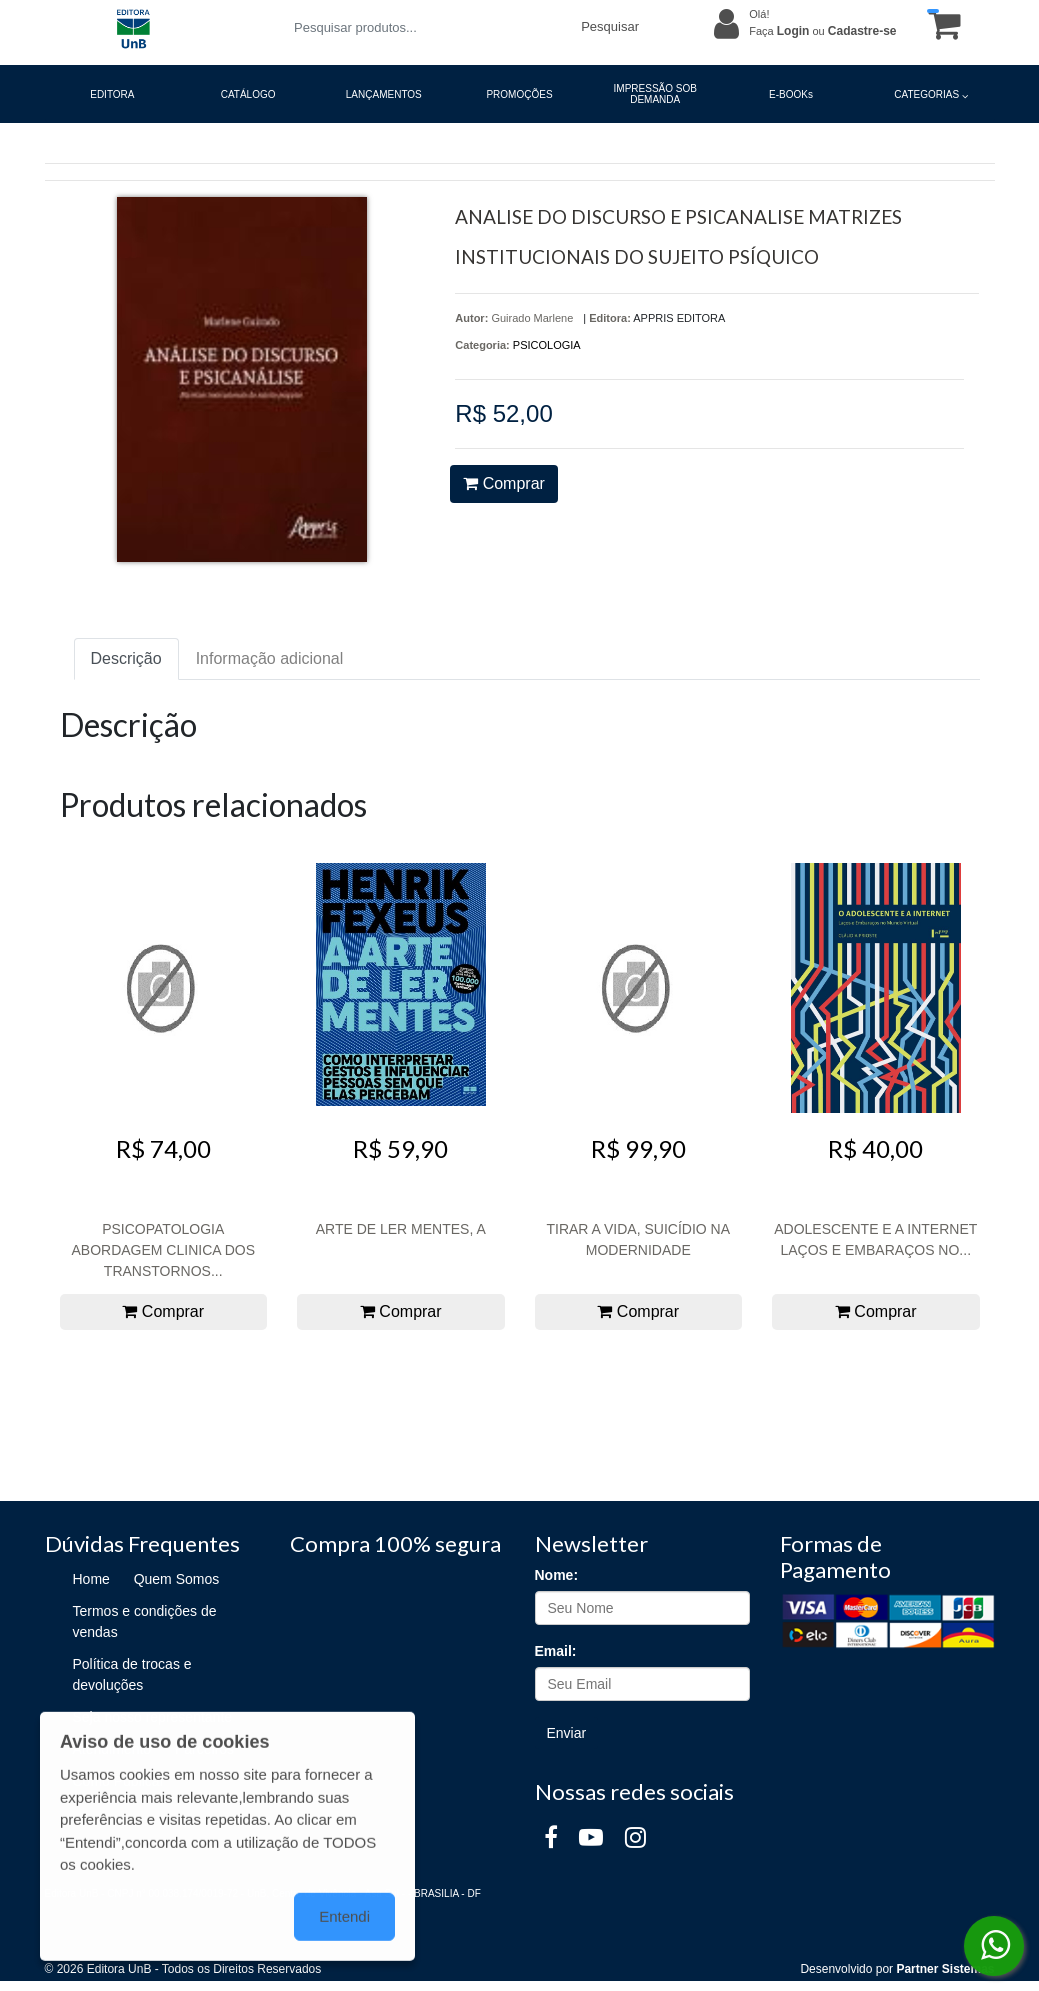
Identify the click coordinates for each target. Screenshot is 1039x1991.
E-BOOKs (791, 94)
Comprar (504, 483)
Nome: (557, 1575)
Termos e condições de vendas (145, 1621)
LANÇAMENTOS (384, 94)
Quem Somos (177, 1579)
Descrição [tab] (126, 658)
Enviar (567, 1733)
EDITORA (112, 94)
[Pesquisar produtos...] (425, 27)
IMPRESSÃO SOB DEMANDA (655, 94)
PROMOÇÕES (519, 94)
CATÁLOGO (248, 94)
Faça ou (822, 31)
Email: (556, 1651)
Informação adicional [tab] (270, 658)
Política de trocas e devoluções (132, 1674)
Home (91, 1579)
